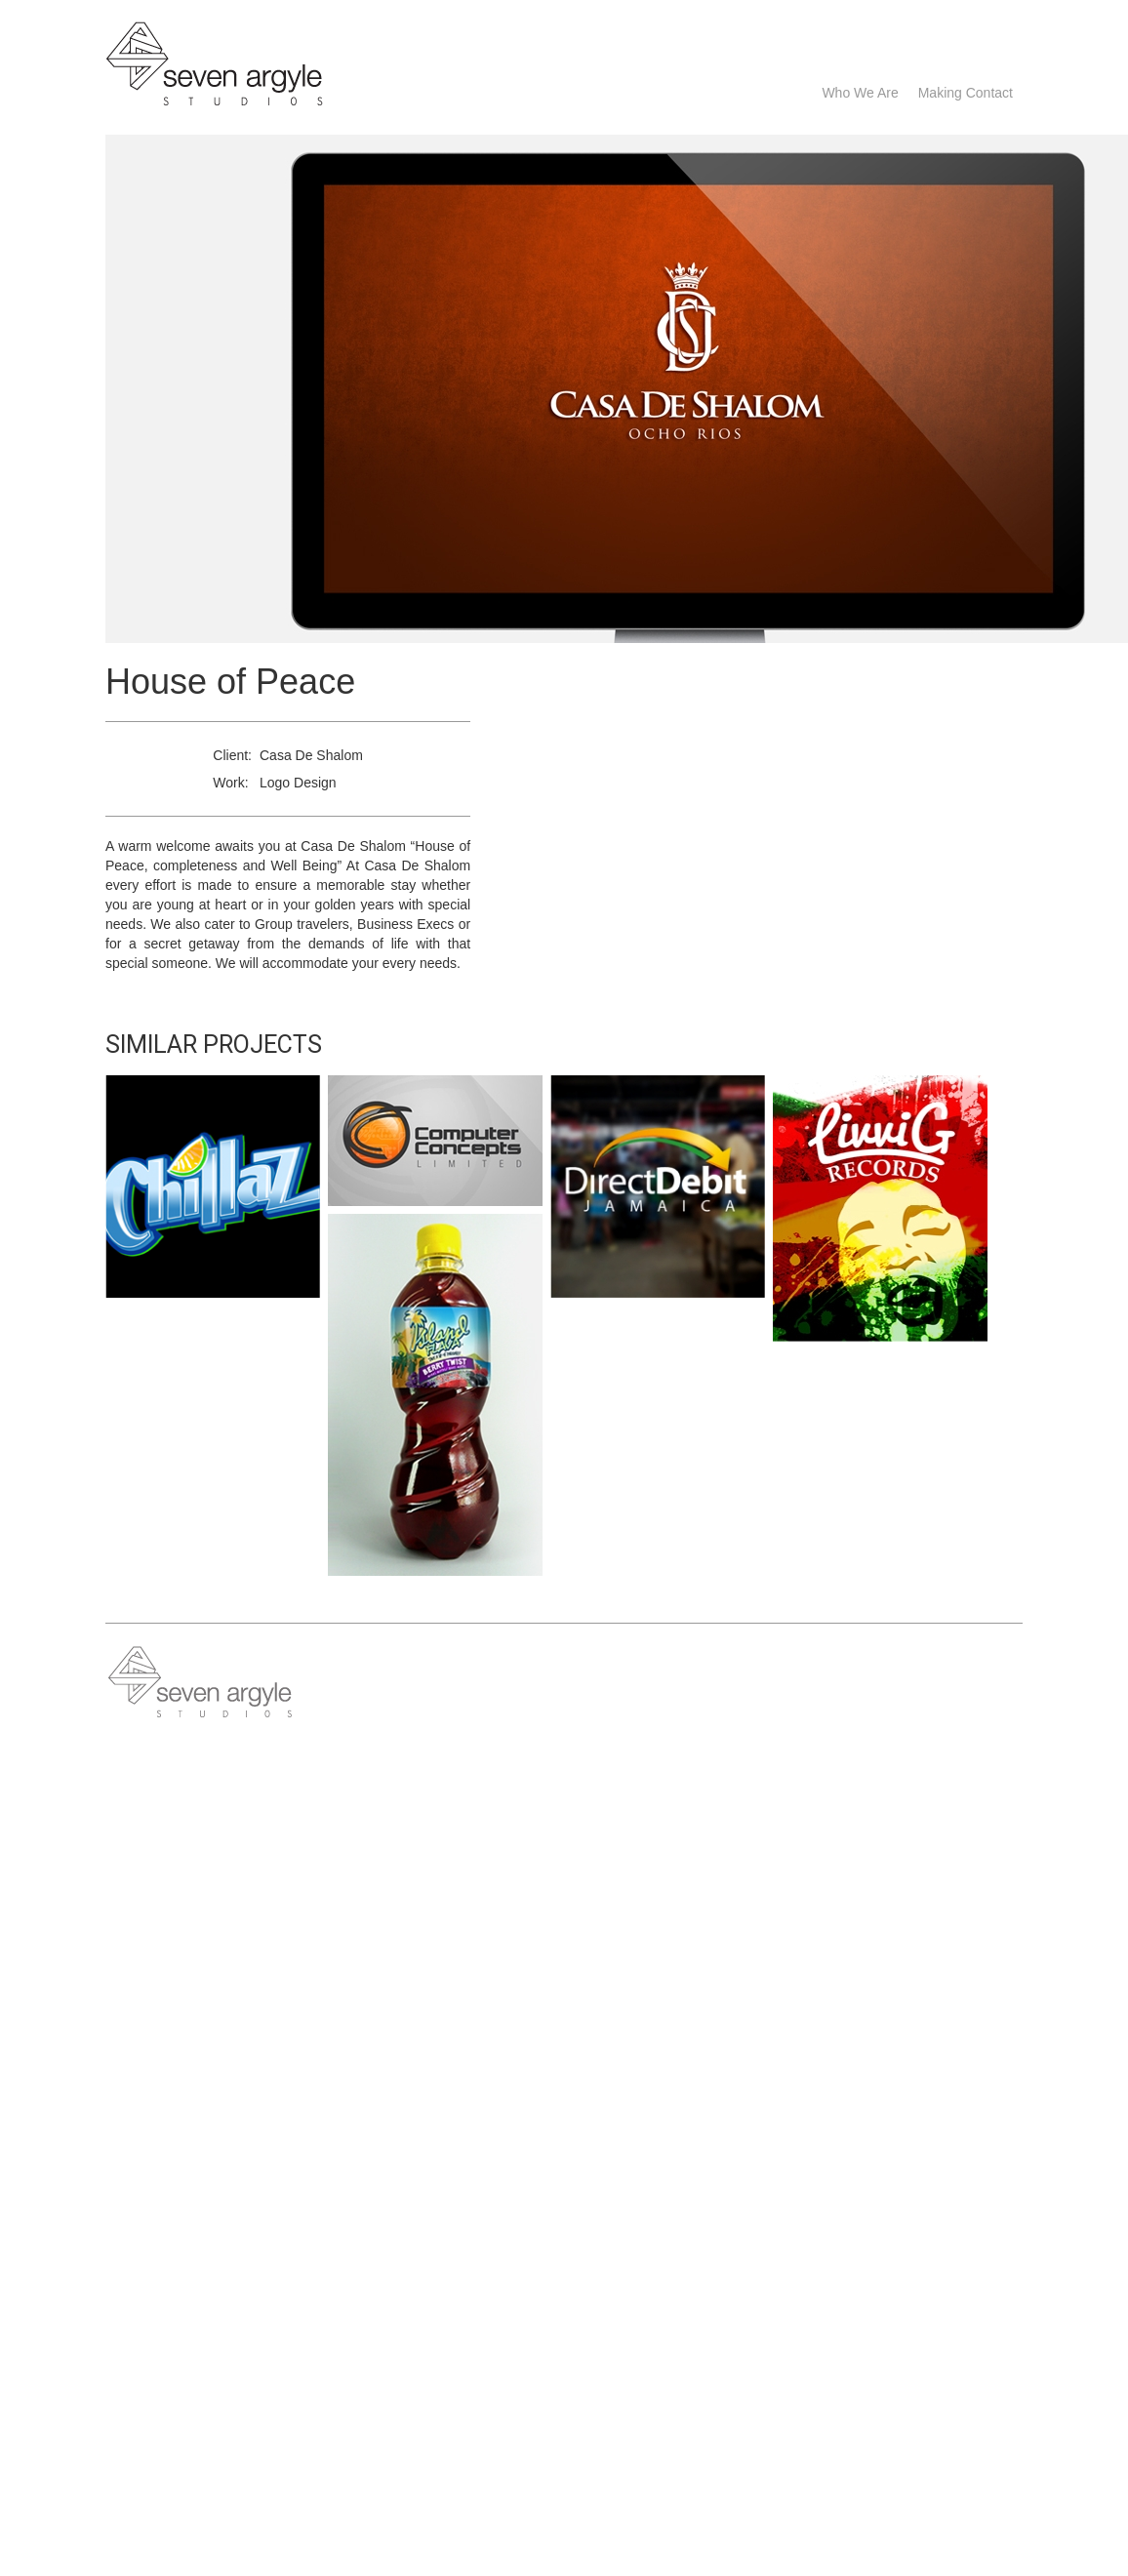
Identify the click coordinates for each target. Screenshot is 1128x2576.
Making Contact (965, 93)
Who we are (860, 93)
